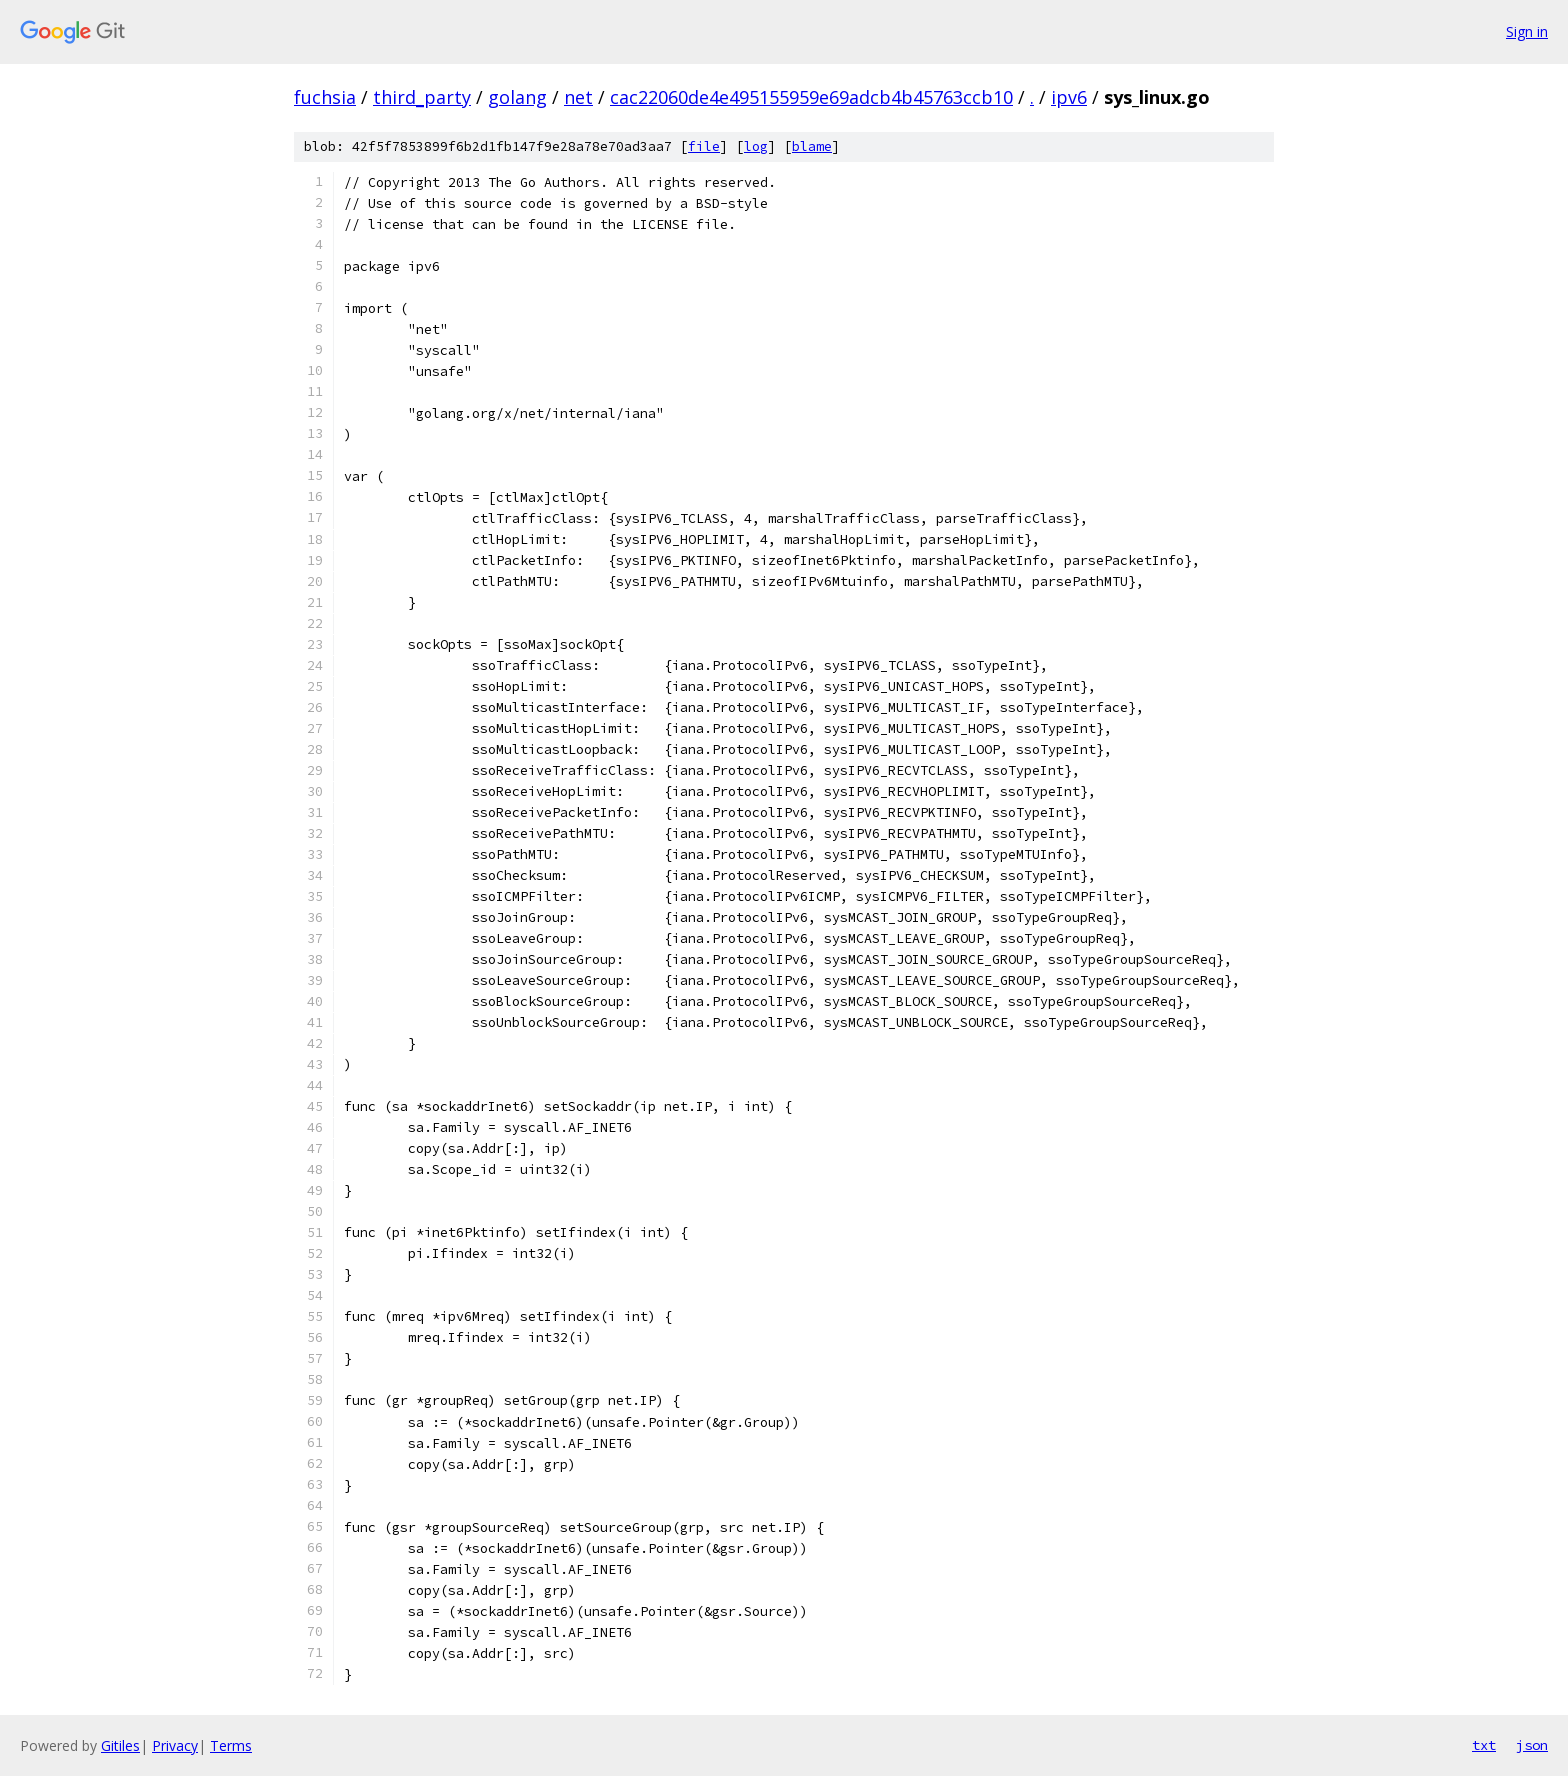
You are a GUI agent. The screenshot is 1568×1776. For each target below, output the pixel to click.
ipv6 (1069, 97)
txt (1484, 1745)
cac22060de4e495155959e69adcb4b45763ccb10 (811, 97)
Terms (231, 1745)
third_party (422, 97)
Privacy (175, 1745)
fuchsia (325, 97)
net (578, 97)
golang (517, 97)
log (756, 146)
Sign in (1527, 31)
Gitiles (120, 1745)
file (704, 146)
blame (812, 146)
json (1532, 1745)
